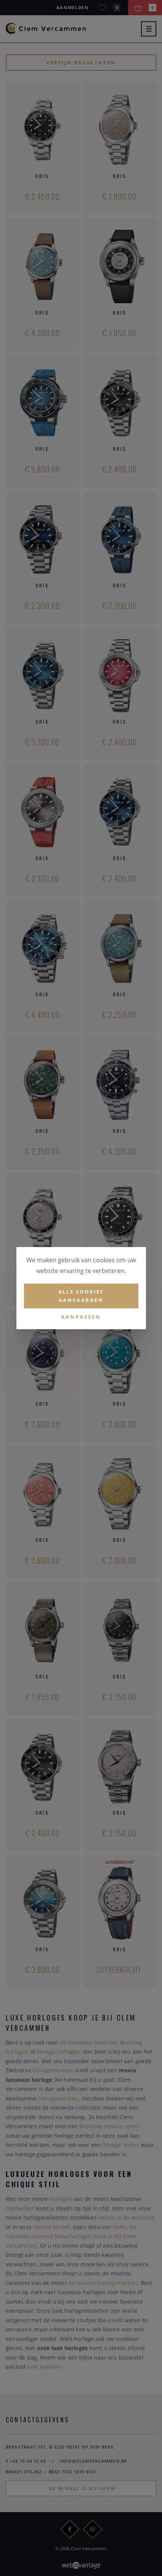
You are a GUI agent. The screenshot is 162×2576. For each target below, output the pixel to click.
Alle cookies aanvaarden (81, 1295)
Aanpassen (81, 1316)
